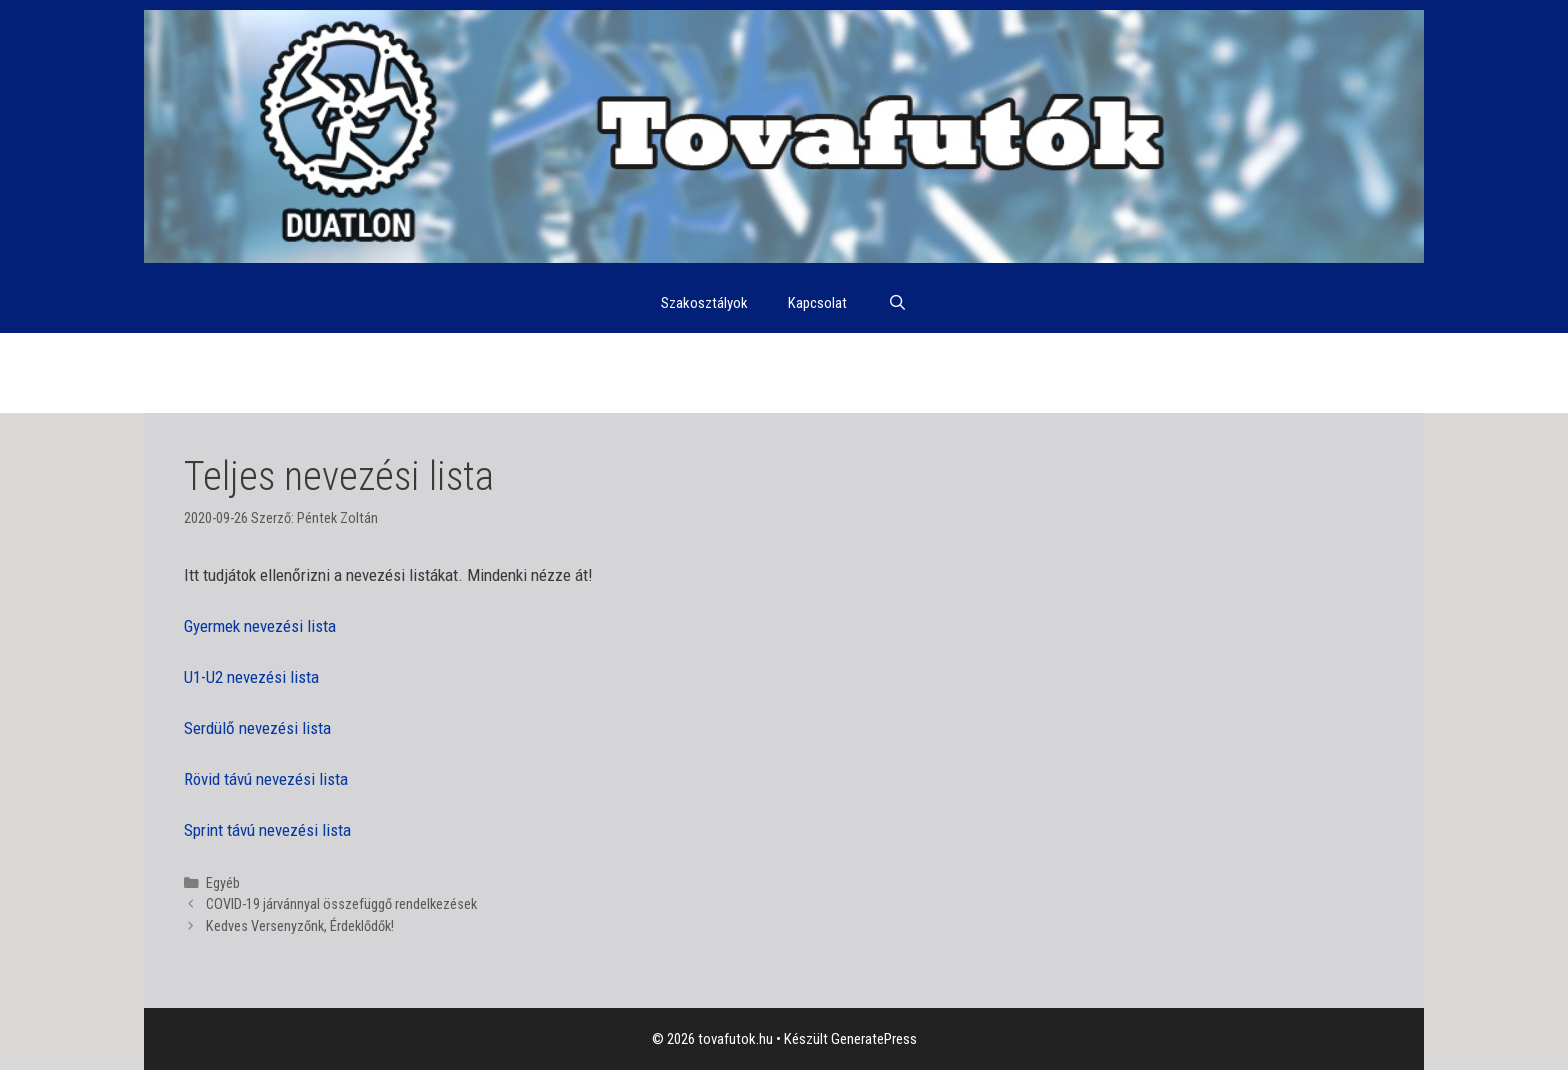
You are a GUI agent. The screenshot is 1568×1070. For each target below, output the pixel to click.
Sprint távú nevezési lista (267, 830)
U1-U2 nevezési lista (251, 677)
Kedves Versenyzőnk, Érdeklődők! (300, 926)
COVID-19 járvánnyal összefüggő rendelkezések (341, 904)
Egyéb (223, 883)
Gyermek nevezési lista (260, 626)
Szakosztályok (704, 303)
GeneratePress (874, 1039)
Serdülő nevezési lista (257, 728)
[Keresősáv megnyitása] (896, 303)
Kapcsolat (817, 303)
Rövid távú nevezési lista (266, 779)
